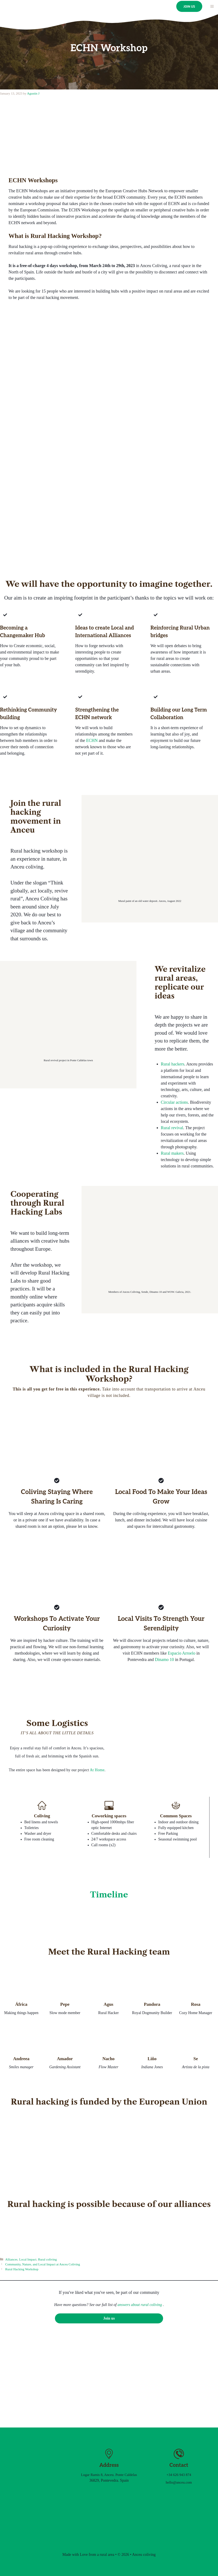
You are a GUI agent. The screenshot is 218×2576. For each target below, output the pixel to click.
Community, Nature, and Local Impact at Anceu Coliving (42, 2264)
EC (89, 740)
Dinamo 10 (164, 1659)
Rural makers (172, 1153)
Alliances (11, 2259)
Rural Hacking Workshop (21, 2269)
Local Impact (27, 2259)
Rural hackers (172, 1064)
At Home (97, 1770)
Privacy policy (112, 2513)
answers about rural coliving (140, 2305)
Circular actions (174, 1102)
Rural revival (172, 1127)
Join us (189, 6)
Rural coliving (47, 2259)
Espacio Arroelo (181, 1653)
